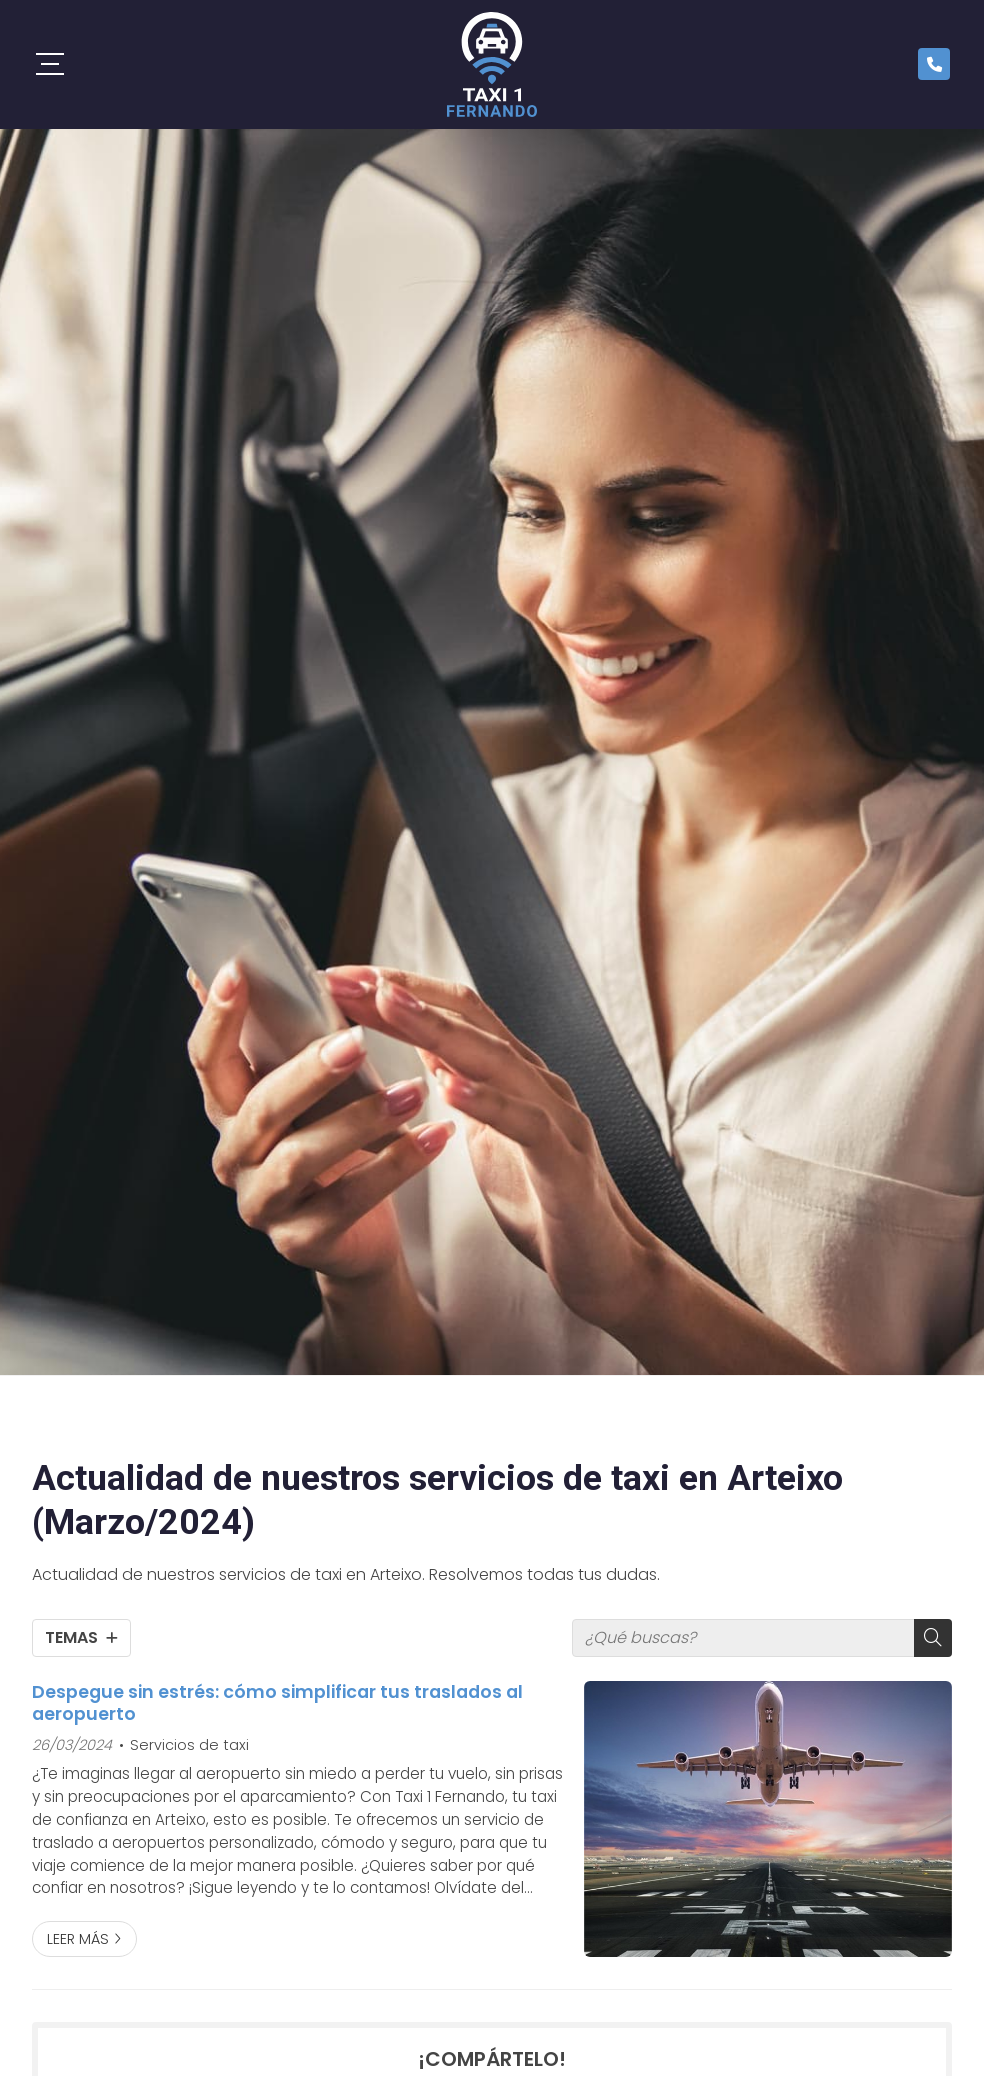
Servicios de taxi (189, 1745)
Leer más (78, 1939)
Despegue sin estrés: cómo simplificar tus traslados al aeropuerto (277, 1703)
